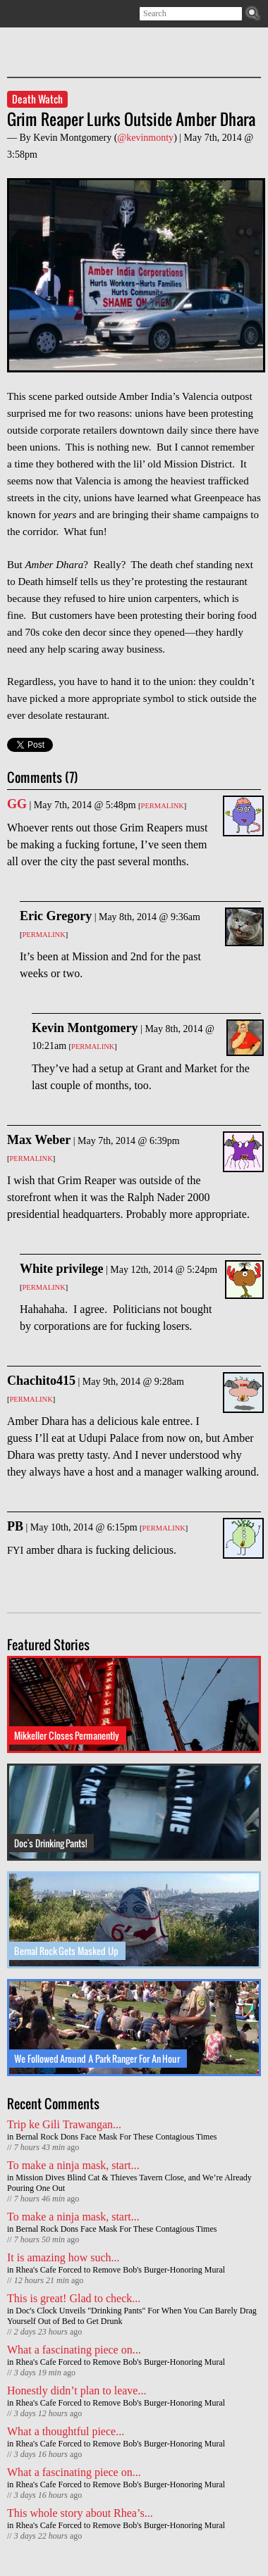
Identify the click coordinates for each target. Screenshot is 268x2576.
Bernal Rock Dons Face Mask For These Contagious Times (116, 2137)
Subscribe (16, 13)
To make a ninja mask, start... (73, 2165)
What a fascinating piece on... (74, 2350)
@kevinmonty (145, 137)
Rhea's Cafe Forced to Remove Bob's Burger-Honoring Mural (120, 2270)
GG (17, 804)
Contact (77, 13)
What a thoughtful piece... (65, 2431)
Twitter (36, 13)
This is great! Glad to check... (73, 2298)
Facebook (57, 13)
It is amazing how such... (63, 2257)
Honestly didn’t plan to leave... (76, 2390)
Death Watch (37, 99)
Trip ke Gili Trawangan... (64, 2124)
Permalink (162, 806)
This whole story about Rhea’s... (80, 2513)
